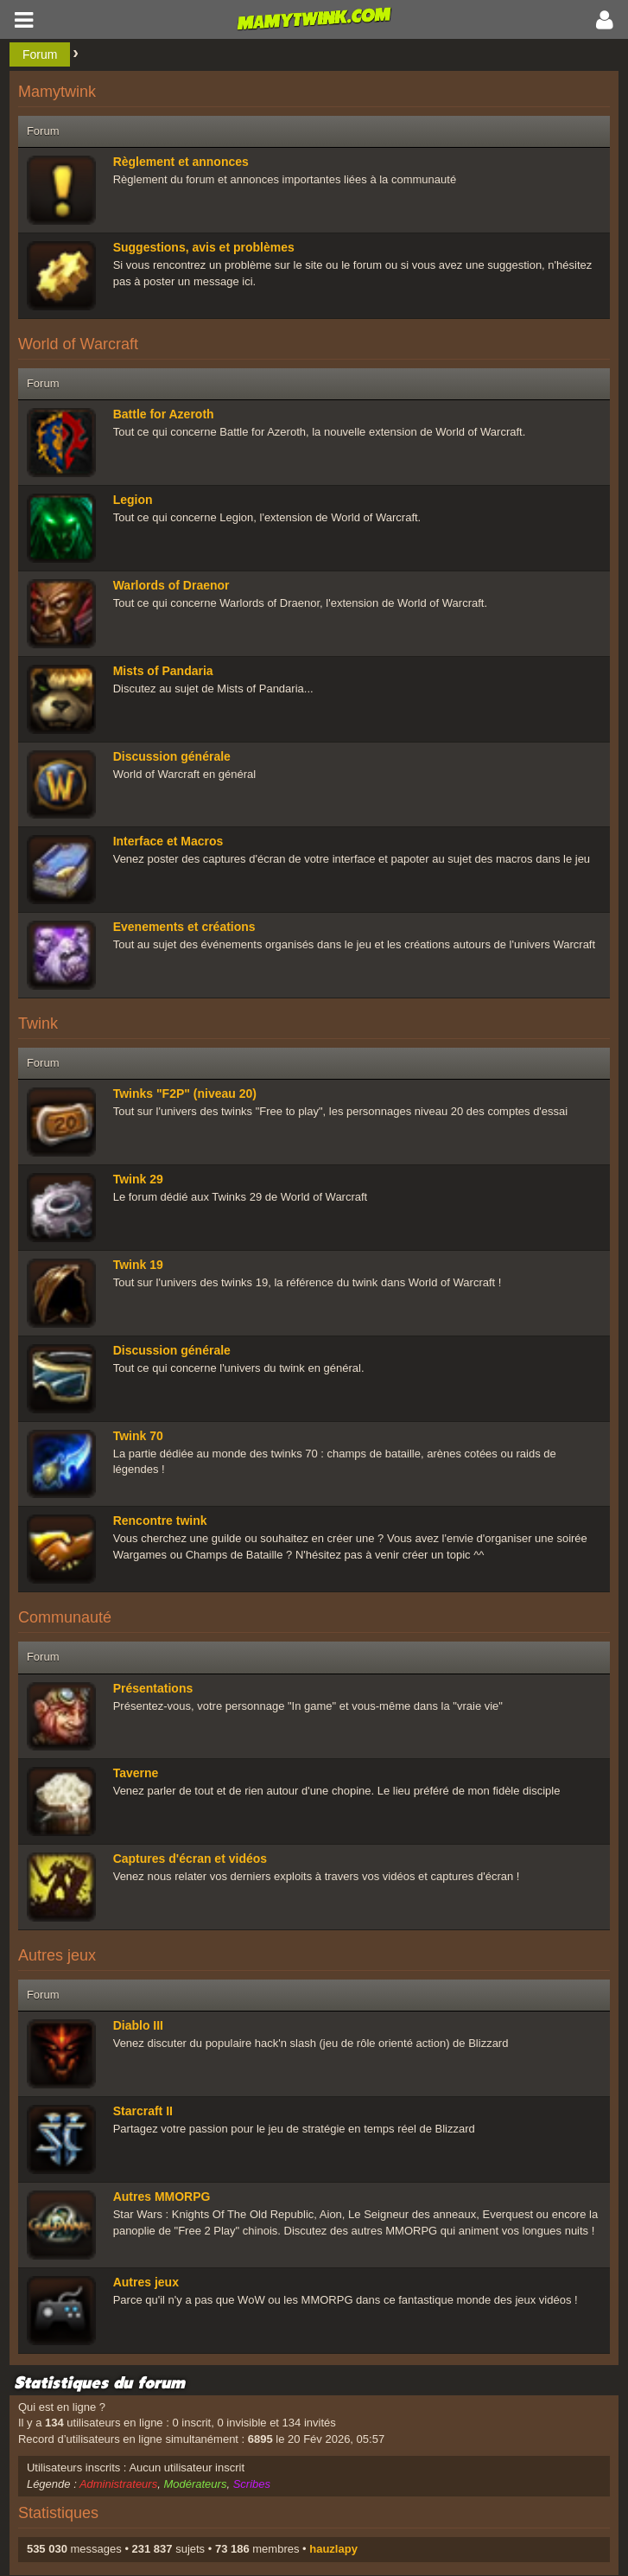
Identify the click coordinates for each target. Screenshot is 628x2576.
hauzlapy (333, 2548)
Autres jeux (146, 2282)
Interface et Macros (168, 841)
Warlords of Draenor (171, 585)
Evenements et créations (184, 927)
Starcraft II (143, 2111)
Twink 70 (138, 1436)
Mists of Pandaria (163, 671)
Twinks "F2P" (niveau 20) (185, 1093)
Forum (39, 54)
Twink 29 (138, 1179)
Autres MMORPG (162, 2196)
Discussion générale (172, 756)
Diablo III (138, 2025)
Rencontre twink (160, 1520)
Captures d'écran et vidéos (190, 1858)
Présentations (153, 1688)
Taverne (136, 1773)
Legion (133, 500)
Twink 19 (138, 1265)
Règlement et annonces (181, 162)
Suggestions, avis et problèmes (204, 247)
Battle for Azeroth (163, 414)
